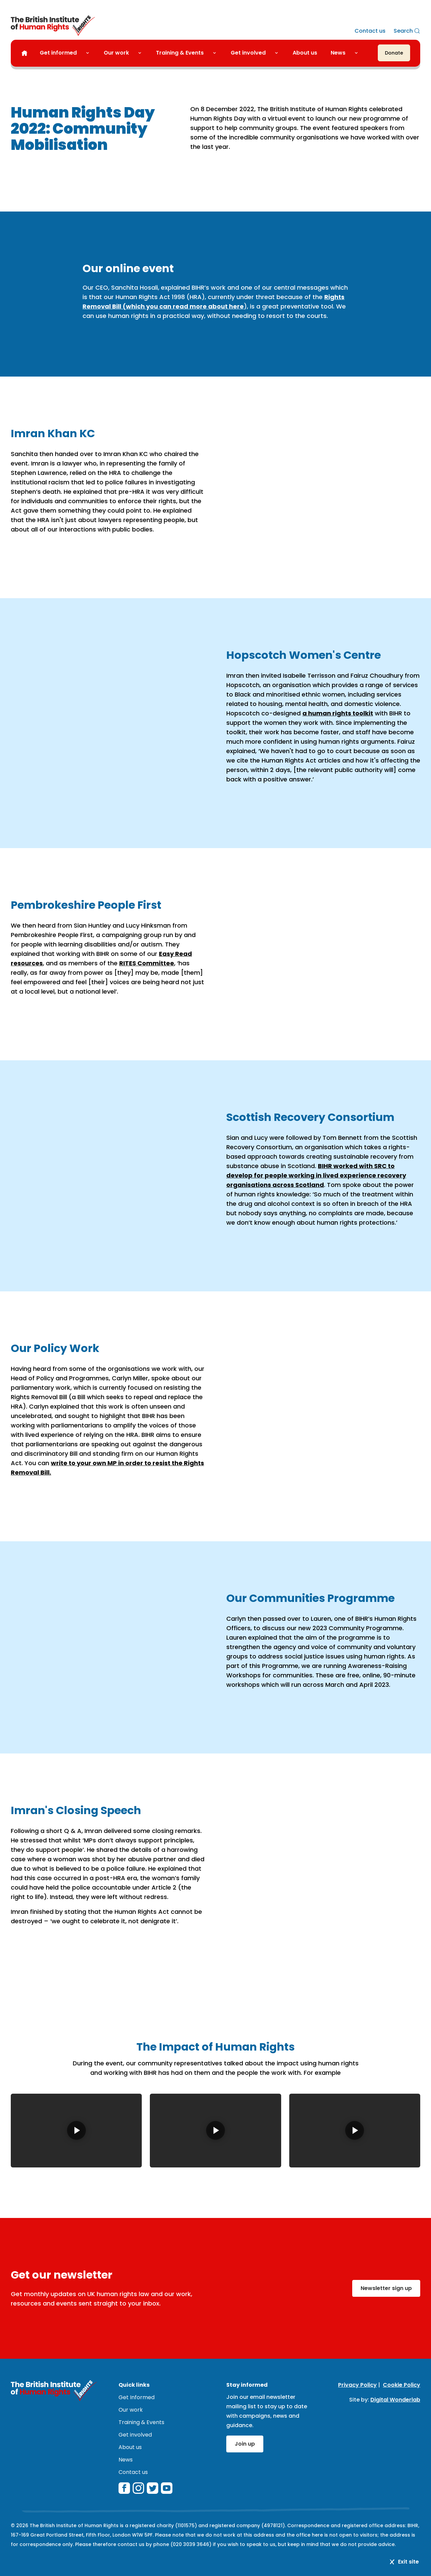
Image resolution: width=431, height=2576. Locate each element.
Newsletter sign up (386, 2288)
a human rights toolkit (337, 713)
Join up (245, 2444)
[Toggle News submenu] (359, 52)
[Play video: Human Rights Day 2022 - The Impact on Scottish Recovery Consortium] (215, 2130)
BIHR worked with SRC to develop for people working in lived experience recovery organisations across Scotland (316, 1175)
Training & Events (180, 53)
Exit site (404, 2562)
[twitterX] (152, 2488)
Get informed (58, 53)
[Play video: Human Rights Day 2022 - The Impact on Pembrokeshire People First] (76, 2130)
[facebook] (124, 2488)
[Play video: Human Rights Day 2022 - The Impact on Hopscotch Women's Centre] (354, 2130)
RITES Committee (146, 963)
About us (305, 53)
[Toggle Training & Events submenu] (217, 52)
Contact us (370, 31)
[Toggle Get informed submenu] (90, 52)
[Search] (407, 31)
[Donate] (394, 52)
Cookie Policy (401, 2385)
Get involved (248, 53)
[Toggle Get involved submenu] (279, 52)
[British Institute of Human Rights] (53, 25)
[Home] (24, 53)
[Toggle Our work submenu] (142, 52)
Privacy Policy (357, 2385)
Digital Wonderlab (395, 2400)
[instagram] (138, 2488)
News (338, 53)
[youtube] (166, 2488)
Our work (116, 53)
